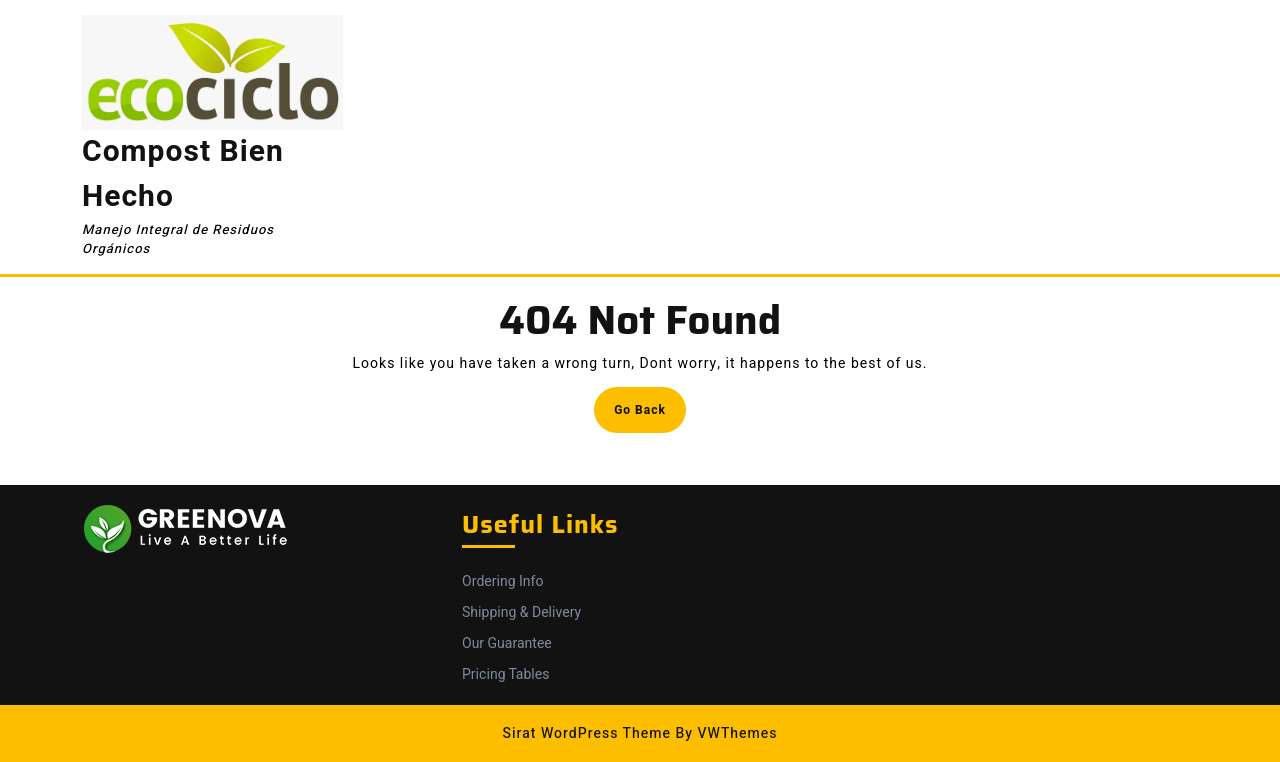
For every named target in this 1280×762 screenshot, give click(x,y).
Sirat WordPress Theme (587, 733)
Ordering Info (502, 581)
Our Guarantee (507, 643)
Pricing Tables (505, 674)
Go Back (650, 415)
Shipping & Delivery (521, 612)
